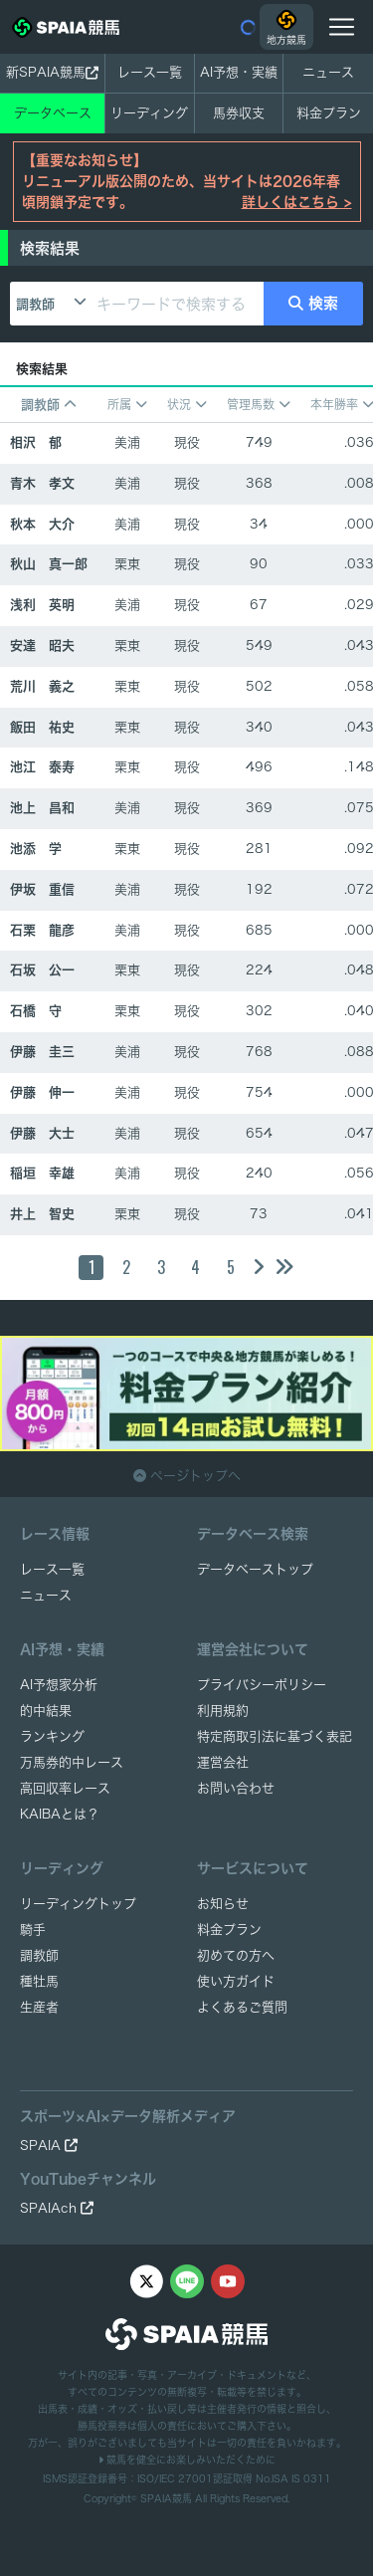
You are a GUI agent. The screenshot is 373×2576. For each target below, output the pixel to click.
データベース (53, 113)
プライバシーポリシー (261, 1684)
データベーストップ (255, 1569)
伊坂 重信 (42, 889)
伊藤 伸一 (42, 1092)
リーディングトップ (78, 1903)
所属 (127, 404)
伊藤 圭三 (42, 1051)
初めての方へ (236, 1955)
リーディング (149, 113)
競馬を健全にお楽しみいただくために (187, 2460)
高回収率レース (65, 1788)
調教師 (35, 304)
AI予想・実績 (239, 72)
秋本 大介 (42, 524)
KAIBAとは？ (59, 1814)
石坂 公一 (42, 970)
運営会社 (223, 1762)
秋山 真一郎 (49, 563)
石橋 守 (36, 1010)
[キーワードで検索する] (177, 303)
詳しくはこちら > (297, 202)
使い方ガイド (236, 1981)
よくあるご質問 (242, 2007)
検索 (313, 303)
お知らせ (223, 1903)
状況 (187, 404)
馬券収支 (239, 113)
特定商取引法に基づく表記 (274, 1736)
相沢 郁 (36, 442)
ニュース (328, 72)
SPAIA (49, 2145)
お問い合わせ (236, 1788)
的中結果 (46, 1710)
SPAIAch (56, 2208)
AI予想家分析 (58, 1684)
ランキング (52, 1736)
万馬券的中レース (71, 1762)
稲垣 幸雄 (42, 1173)
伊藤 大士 (42, 1133)
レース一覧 (149, 72)
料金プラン (229, 1929)
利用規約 (223, 1710)
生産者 (39, 2007)
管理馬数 (258, 404)
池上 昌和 (42, 807)
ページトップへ (187, 1475)
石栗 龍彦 (42, 930)
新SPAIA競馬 (52, 73)
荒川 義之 (42, 686)
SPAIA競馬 (166, 2498)
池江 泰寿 (42, 766)
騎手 (33, 1929)
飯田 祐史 (42, 727)
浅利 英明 (42, 604)
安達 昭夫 (42, 645)
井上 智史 (42, 1213)
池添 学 (36, 848)
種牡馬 (39, 1981)
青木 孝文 (42, 483)
